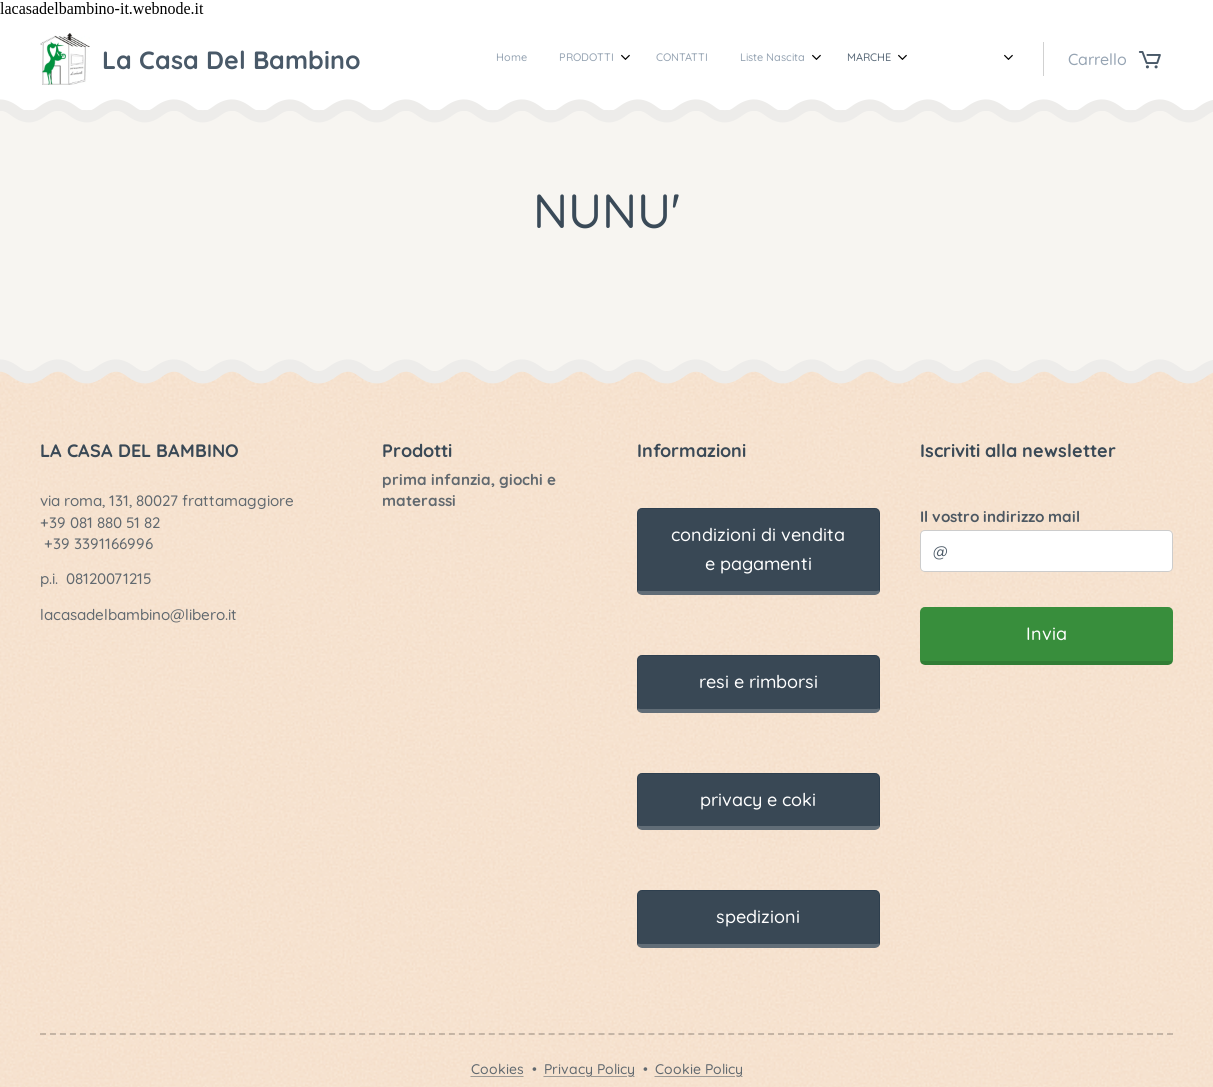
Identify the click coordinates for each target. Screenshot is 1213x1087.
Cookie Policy (699, 1069)
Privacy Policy (589, 1069)
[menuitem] (524, 59)
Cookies (497, 1069)
